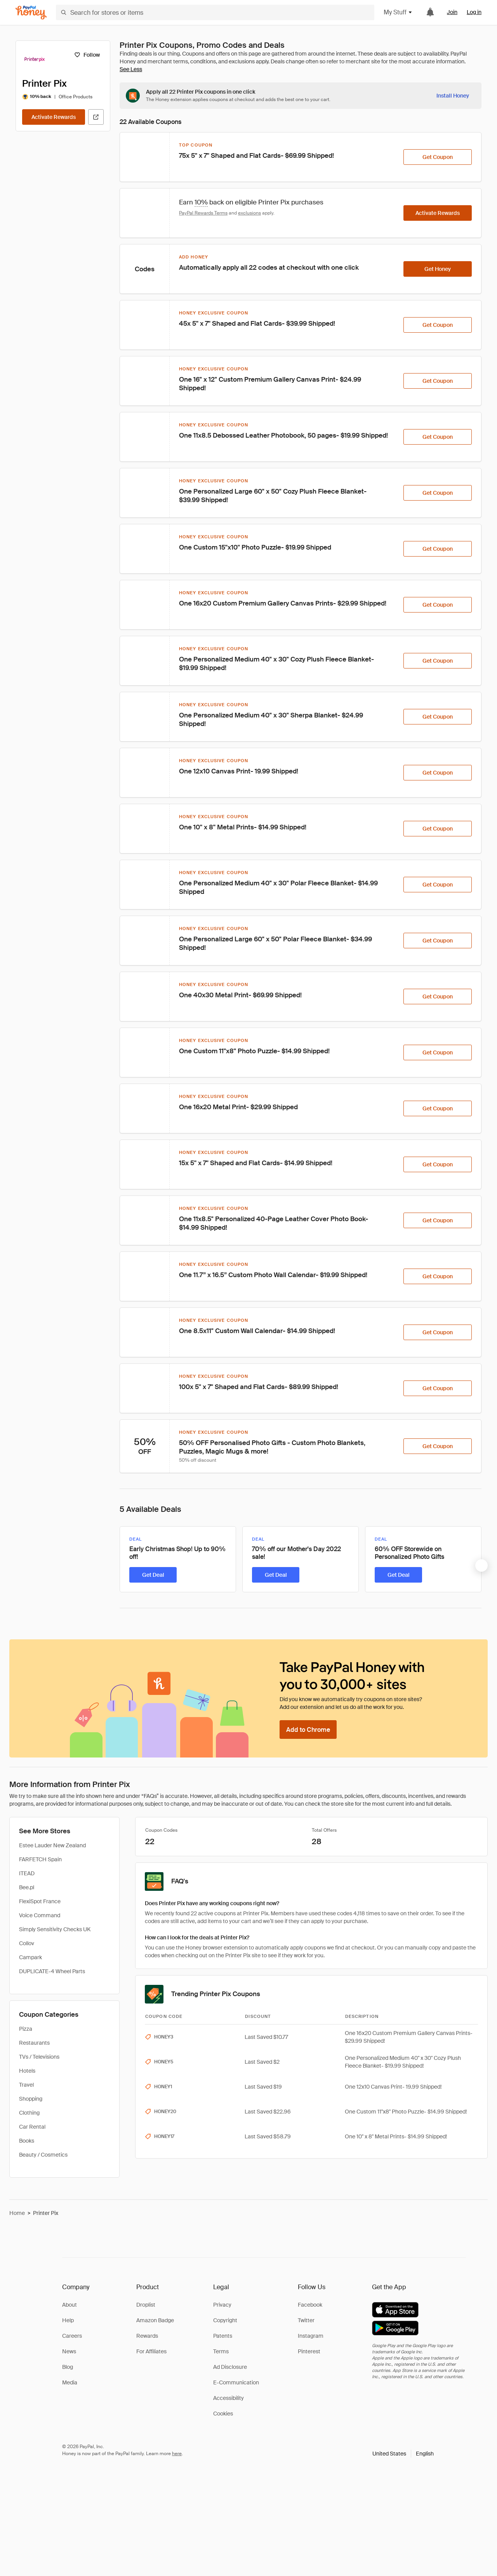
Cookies (223, 2413)
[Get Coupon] (437, 157)
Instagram (310, 2335)
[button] (403, 2453)
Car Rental (32, 2126)
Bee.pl (26, 1887)
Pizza (25, 2028)
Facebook (310, 2304)
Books (26, 2140)
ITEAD (27, 1873)
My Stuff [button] (398, 12)
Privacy (222, 2304)
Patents (222, 2335)
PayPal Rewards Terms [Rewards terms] (203, 213)
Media (69, 2382)
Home (17, 2212)
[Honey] (31, 12)
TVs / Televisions (39, 2056)
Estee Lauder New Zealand (52, 1845)
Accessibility (228, 2397)
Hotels (27, 2070)
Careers (72, 2335)
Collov (26, 1943)
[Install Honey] (452, 95)
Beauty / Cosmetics (43, 2154)
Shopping (30, 2098)
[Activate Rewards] (53, 117)
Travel (26, 2084)
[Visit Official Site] (96, 117)
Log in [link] (474, 12)
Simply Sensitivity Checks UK (54, 1929)
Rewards (147, 2335)
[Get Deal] (153, 1575)
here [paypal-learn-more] (177, 2453)
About (69, 2304)
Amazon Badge (155, 2320)
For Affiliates (151, 2351)
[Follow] (87, 55)
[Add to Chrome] (308, 1729)
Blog (67, 2366)
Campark (30, 1957)
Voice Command (39, 1915)
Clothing (29, 2112)
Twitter (306, 2320)
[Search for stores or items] (215, 12)
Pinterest (309, 2351)
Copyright (225, 2320)
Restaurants (34, 2042)
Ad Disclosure (230, 2366)
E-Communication (236, 2382)
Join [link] (452, 12)
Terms (221, 2351)
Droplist (145, 2304)
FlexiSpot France (40, 1901)
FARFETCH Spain (40, 1859)
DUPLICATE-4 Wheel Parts (52, 1971)
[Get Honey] (437, 269)
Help (68, 2320)
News (69, 2351)
